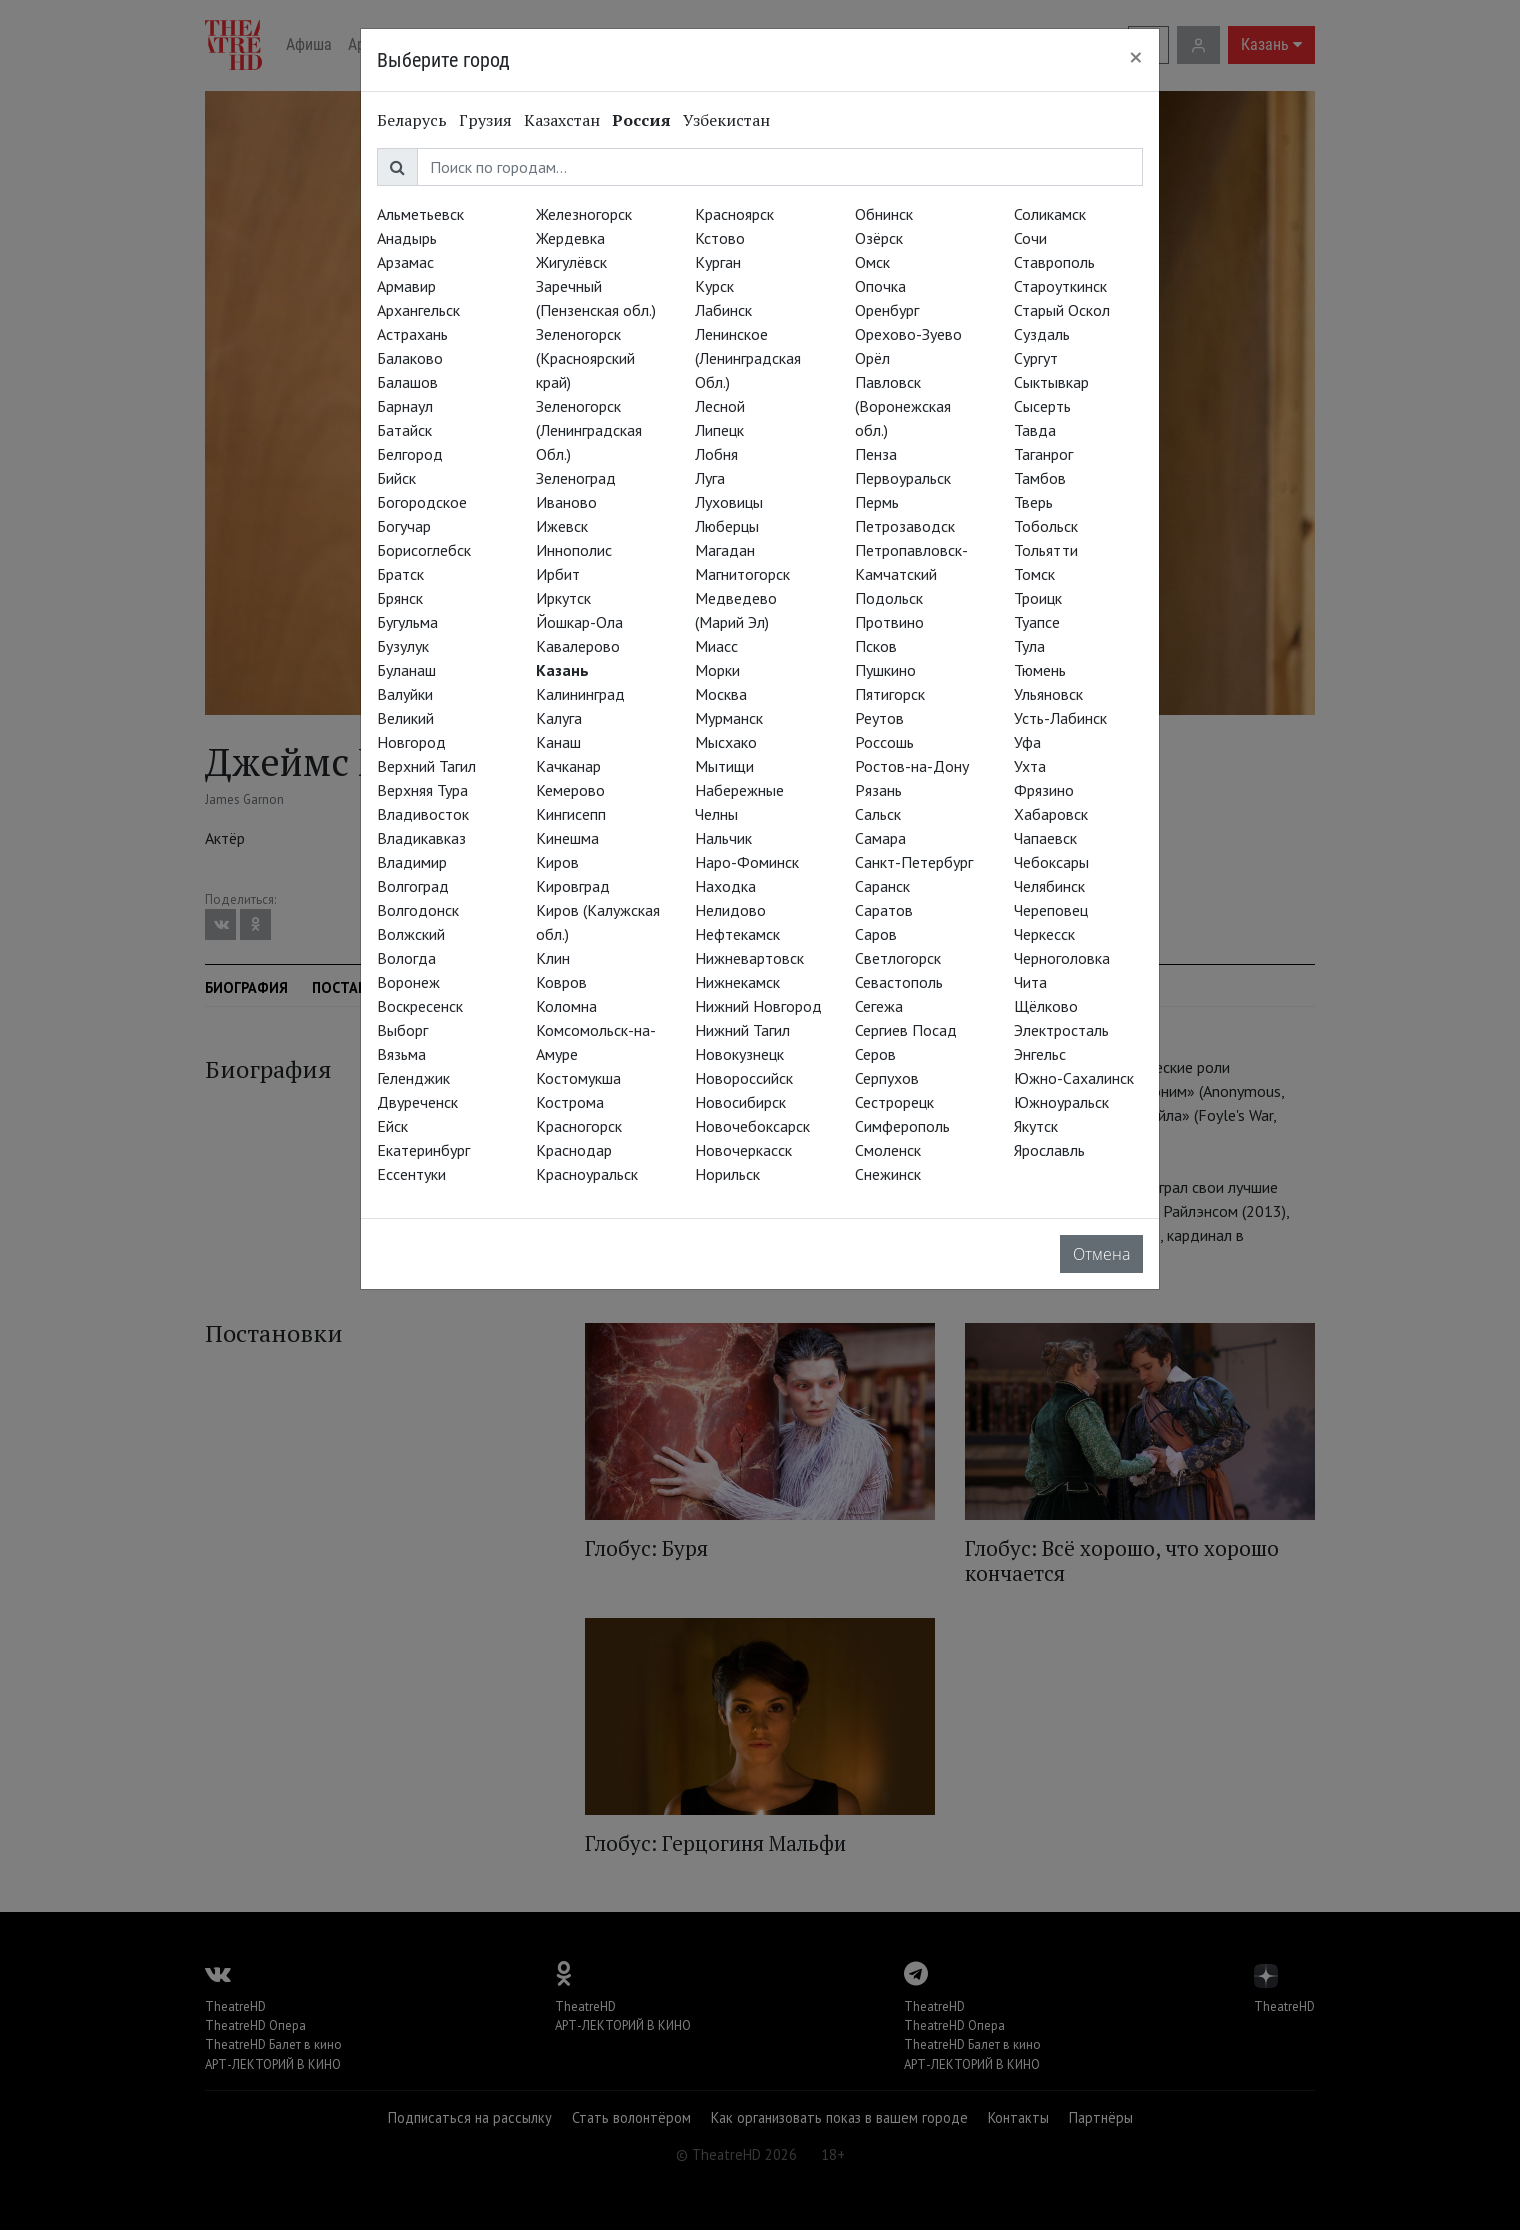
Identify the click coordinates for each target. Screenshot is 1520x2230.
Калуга (559, 718)
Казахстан (562, 120)
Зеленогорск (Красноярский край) (585, 358)
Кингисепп (571, 814)
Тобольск (1046, 526)
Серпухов (887, 1078)
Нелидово (730, 910)
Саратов (884, 910)
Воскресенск (420, 1006)
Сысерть (1042, 406)
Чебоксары (1051, 862)
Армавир (406, 286)
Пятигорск (890, 694)
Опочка (880, 286)
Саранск (882, 886)
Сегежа (879, 1006)
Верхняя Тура (422, 790)
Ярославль (1049, 1150)
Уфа (1027, 742)
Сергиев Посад (906, 1030)
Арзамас (405, 262)
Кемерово (570, 790)
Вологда (406, 958)
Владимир (412, 862)
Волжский (411, 934)
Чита (1030, 982)
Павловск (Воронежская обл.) (903, 406)
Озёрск (879, 238)
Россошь (884, 742)
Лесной (720, 406)
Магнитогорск (742, 574)
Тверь (1033, 502)
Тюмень (1040, 670)
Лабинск (723, 310)
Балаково (410, 358)
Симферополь (902, 1126)
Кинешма (567, 838)
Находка (725, 886)
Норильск (727, 1174)
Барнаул (405, 406)
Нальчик (723, 838)
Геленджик (413, 1078)
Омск (872, 262)
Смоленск (888, 1150)
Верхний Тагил (426, 766)
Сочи (1030, 238)
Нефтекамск (737, 934)
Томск (1034, 574)
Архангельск (418, 310)
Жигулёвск (571, 262)
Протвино (889, 622)
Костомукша (578, 1078)
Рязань (878, 790)
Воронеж (408, 982)
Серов (875, 1054)
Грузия (485, 120)
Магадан (725, 550)
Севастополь (899, 982)
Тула (1029, 646)
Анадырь (407, 238)
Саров (876, 934)
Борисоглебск (424, 550)
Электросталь (1061, 1030)
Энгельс (1040, 1054)
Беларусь (412, 120)
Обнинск (884, 214)
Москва (721, 694)
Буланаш (406, 670)
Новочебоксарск (752, 1126)
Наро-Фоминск (747, 862)
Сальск (878, 814)
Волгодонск (418, 910)
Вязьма (401, 1054)
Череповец (1051, 910)
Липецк (719, 430)
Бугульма (407, 622)
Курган (718, 262)
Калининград (580, 694)
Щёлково (1046, 1006)
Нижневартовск (749, 958)
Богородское (422, 502)
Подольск (889, 598)
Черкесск (1044, 934)
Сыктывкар (1051, 382)
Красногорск (579, 1126)
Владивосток (423, 814)
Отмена (1101, 1254)
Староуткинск (1060, 286)
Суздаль (1042, 334)
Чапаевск (1045, 838)
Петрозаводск (905, 526)
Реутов (879, 718)
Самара (880, 838)
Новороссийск (744, 1078)
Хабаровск (1051, 814)
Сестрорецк (894, 1102)
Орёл (872, 358)
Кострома (570, 1102)
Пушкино (885, 670)
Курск (714, 286)
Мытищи (724, 766)
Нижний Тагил (742, 1030)
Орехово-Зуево (908, 334)
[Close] (1136, 57)
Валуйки (405, 694)
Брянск (400, 598)
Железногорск (584, 214)
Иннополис (574, 550)
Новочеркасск (743, 1150)
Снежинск (888, 1174)
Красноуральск (587, 1174)
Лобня (716, 454)
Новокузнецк (739, 1054)
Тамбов (1040, 478)
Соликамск (1050, 214)
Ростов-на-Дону (912, 766)
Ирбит (558, 574)
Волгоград (413, 886)
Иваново (566, 502)
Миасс (716, 646)
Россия (641, 120)
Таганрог (1043, 454)
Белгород (410, 454)
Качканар (568, 766)
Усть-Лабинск (1060, 718)
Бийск (396, 478)
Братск (400, 574)
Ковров (561, 982)
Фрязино (1044, 790)
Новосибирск (740, 1102)
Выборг (402, 1030)
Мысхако (726, 742)
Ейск (392, 1126)
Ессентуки (411, 1174)
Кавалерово (578, 646)
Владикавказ (421, 838)
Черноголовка (1062, 958)
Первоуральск (903, 478)
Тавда (1035, 430)
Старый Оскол (1062, 310)
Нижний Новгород (758, 1006)
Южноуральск (1061, 1102)
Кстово (720, 238)
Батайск (404, 430)
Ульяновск (1048, 694)
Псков (876, 646)
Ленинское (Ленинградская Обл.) (748, 358)
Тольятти (1046, 550)
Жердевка (570, 238)
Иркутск (563, 598)
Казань (562, 670)
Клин (553, 958)
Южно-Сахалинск (1074, 1078)
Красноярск (734, 214)
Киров (557, 862)
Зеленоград (576, 478)
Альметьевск (420, 214)
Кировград (573, 886)
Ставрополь (1054, 262)
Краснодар (574, 1150)
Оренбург (887, 310)
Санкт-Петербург (914, 862)
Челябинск (1049, 886)
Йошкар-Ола (579, 622)
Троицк (1038, 598)
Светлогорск (898, 958)
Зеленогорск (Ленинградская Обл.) (589, 430)
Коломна (566, 1006)
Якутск (1036, 1126)
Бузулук (403, 646)
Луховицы (729, 502)
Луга (710, 478)
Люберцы (727, 526)
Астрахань (412, 334)
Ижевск (562, 526)
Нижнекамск (737, 982)
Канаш (558, 742)
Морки (717, 670)
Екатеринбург (423, 1150)
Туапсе (1037, 622)
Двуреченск (417, 1102)
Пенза (876, 454)
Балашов (407, 382)
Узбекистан (726, 120)
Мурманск (729, 718)
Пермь (877, 502)
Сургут (1036, 358)
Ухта (1030, 766)
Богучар (404, 526)
